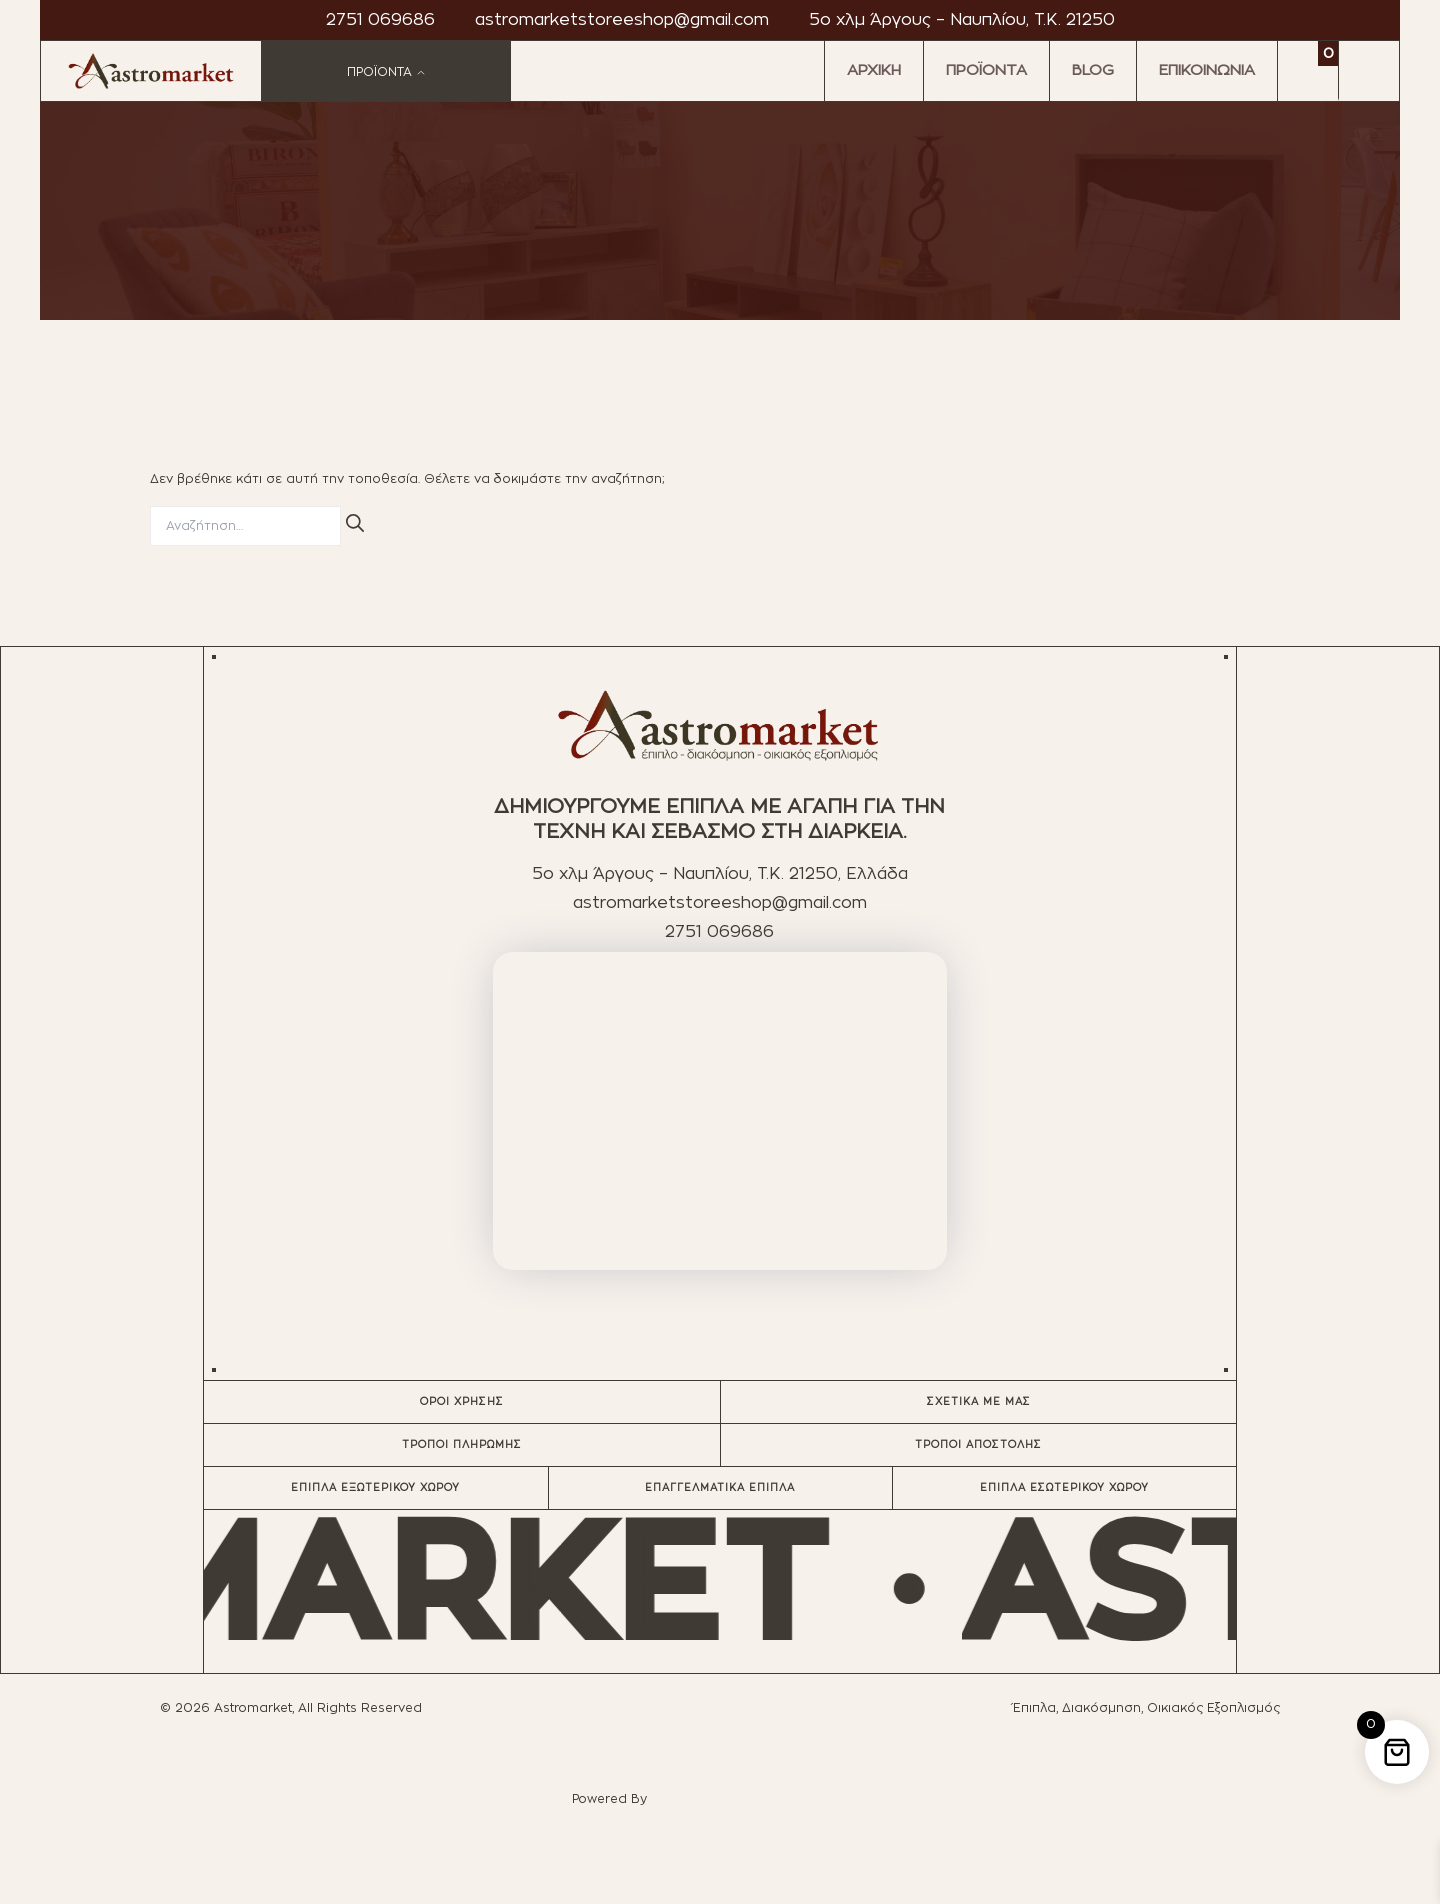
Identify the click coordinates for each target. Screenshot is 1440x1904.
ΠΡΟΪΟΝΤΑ (986, 70)
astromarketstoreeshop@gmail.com (622, 20)
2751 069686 (380, 20)
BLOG (1093, 70)
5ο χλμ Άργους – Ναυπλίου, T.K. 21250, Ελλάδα (720, 874)
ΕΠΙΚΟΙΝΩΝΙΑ (1207, 70)
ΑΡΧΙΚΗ (874, 70)
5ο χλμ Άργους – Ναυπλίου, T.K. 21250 (962, 20)
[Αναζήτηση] (355, 523)
